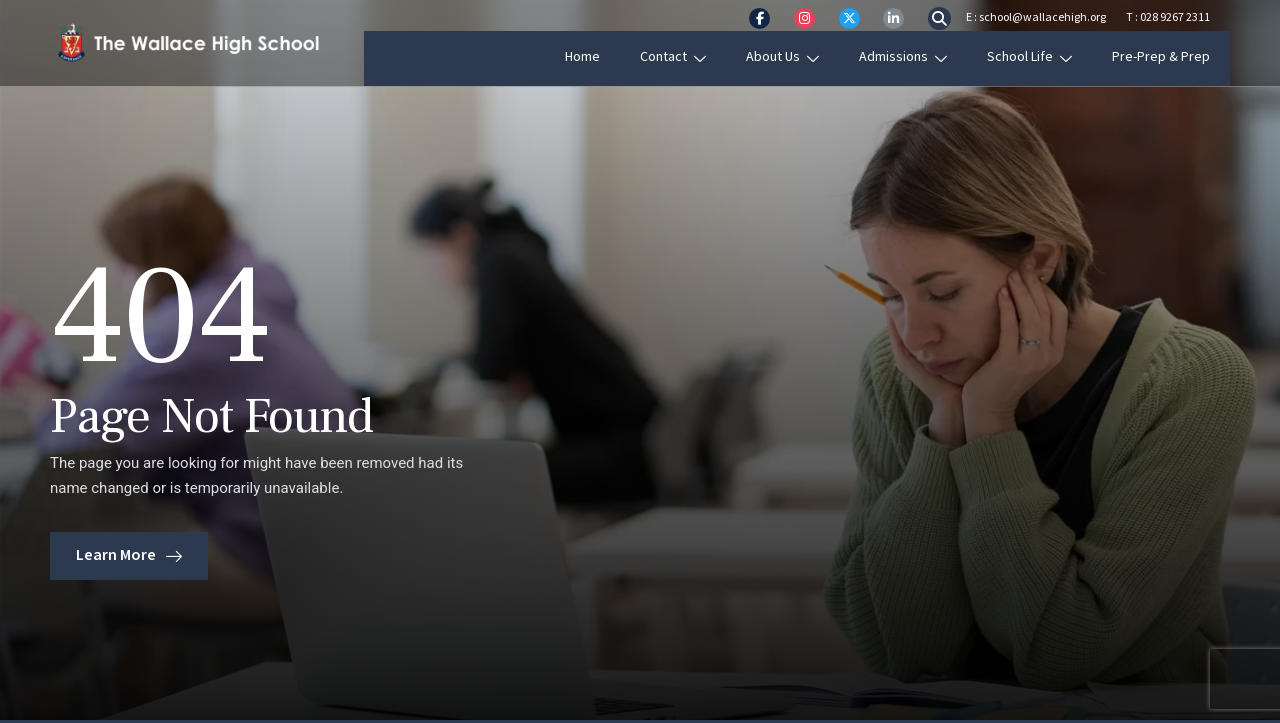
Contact (693, 57)
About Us (802, 57)
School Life (1049, 57)
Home (602, 57)
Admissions (923, 57)
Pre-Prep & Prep (1181, 57)
